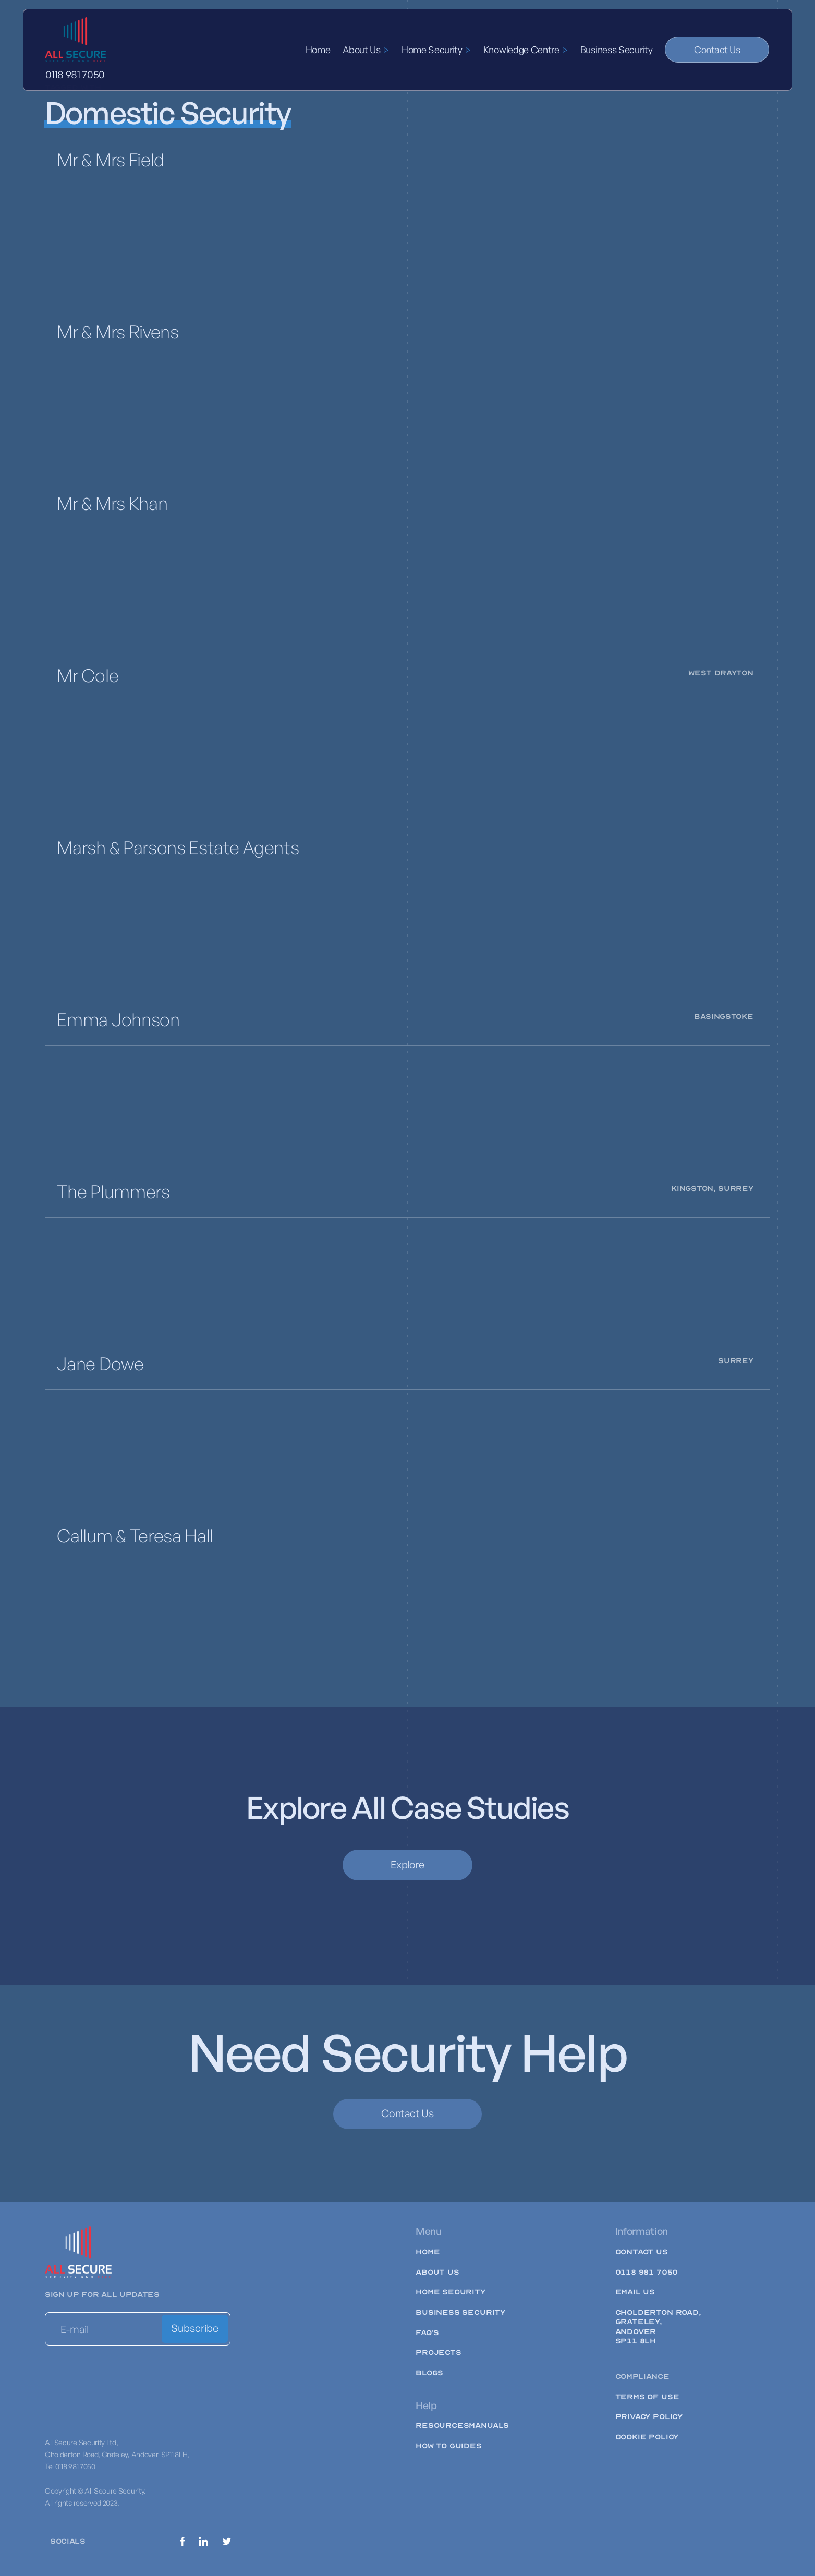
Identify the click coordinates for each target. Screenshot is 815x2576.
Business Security (616, 49)
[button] (365, 50)
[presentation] (124, 2378)
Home (318, 49)
